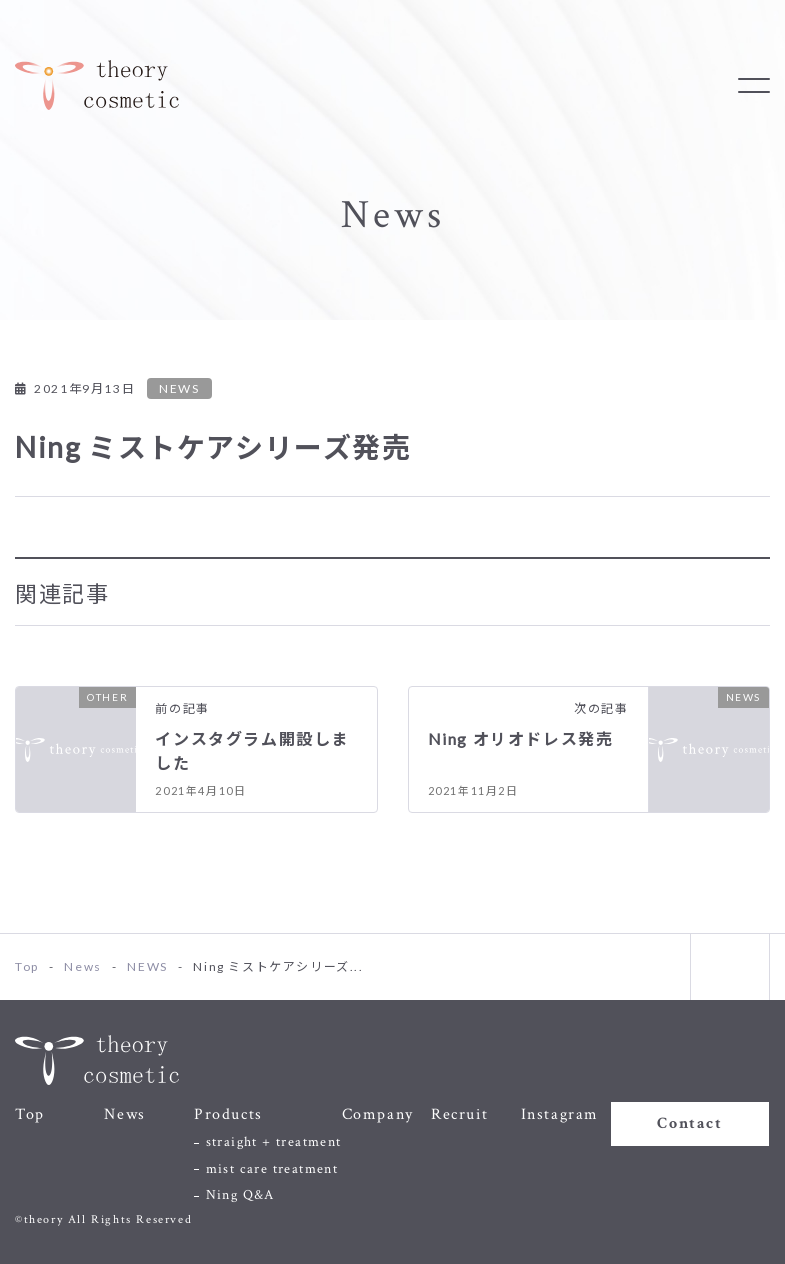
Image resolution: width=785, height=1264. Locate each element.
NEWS (179, 388)
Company (378, 1114)
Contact (689, 1123)
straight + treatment (274, 1142)
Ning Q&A (240, 1195)
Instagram (560, 1114)
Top (30, 1114)
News (124, 1114)
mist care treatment (272, 1169)
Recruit (459, 1114)
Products (228, 1114)
